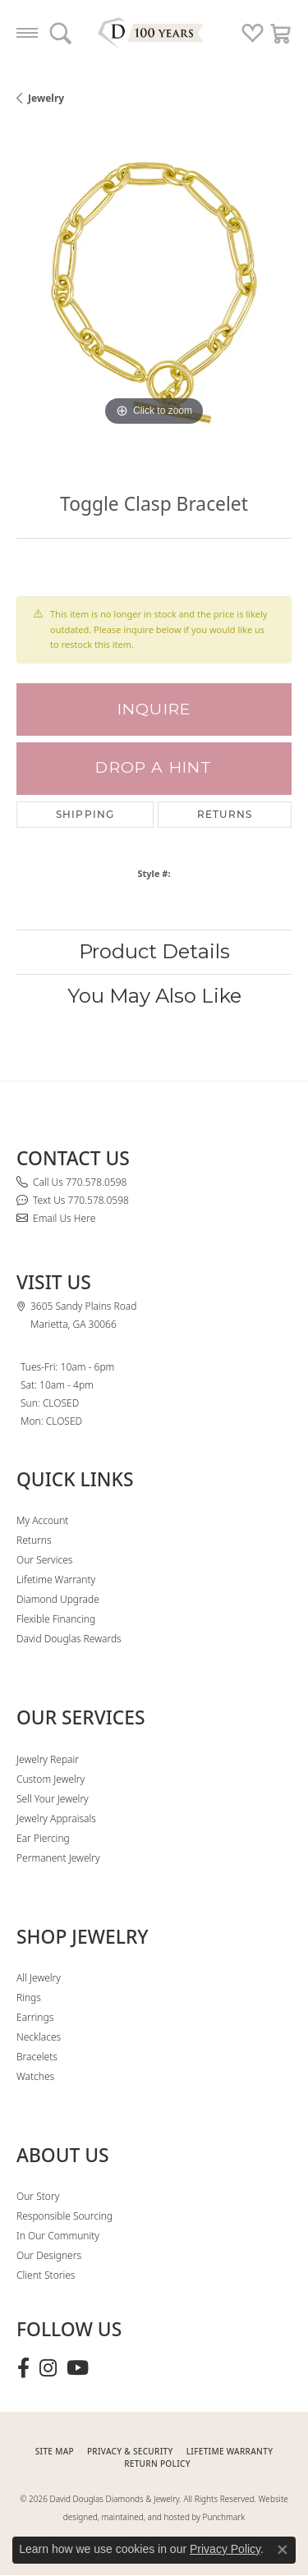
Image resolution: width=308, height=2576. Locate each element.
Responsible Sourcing (64, 2216)
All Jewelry (38, 1978)
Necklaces (38, 2037)
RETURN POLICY (157, 2463)
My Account (42, 1520)
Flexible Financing (55, 1619)
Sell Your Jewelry (52, 1799)
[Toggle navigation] (27, 32)
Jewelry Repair (47, 1759)
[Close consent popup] (282, 2550)
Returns (224, 814)
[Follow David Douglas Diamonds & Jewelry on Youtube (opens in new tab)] (78, 2368)
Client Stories (45, 2275)
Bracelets (36, 2057)
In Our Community (57, 2236)
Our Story (37, 2196)
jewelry (46, 98)
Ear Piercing (43, 1838)
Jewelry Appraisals (56, 1818)
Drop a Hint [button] (153, 767)
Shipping (85, 814)
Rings (28, 1997)
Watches (35, 2076)
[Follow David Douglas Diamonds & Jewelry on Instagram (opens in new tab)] (48, 2368)
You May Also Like (154, 996)
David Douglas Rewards (69, 1639)
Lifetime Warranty (55, 1579)
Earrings (34, 2017)
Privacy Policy (225, 2548)
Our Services (44, 1560)
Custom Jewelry (50, 1779)
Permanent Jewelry (58, 1858)
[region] (154, 292)
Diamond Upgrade (57, 1599)
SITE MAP (54, 2451)
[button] (60, 32)
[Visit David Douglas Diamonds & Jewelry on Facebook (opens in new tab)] (23, 2368)
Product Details (154, 951)
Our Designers (48, 2255)
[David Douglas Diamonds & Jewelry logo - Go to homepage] (154, 32)
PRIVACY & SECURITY (130, 2451)
